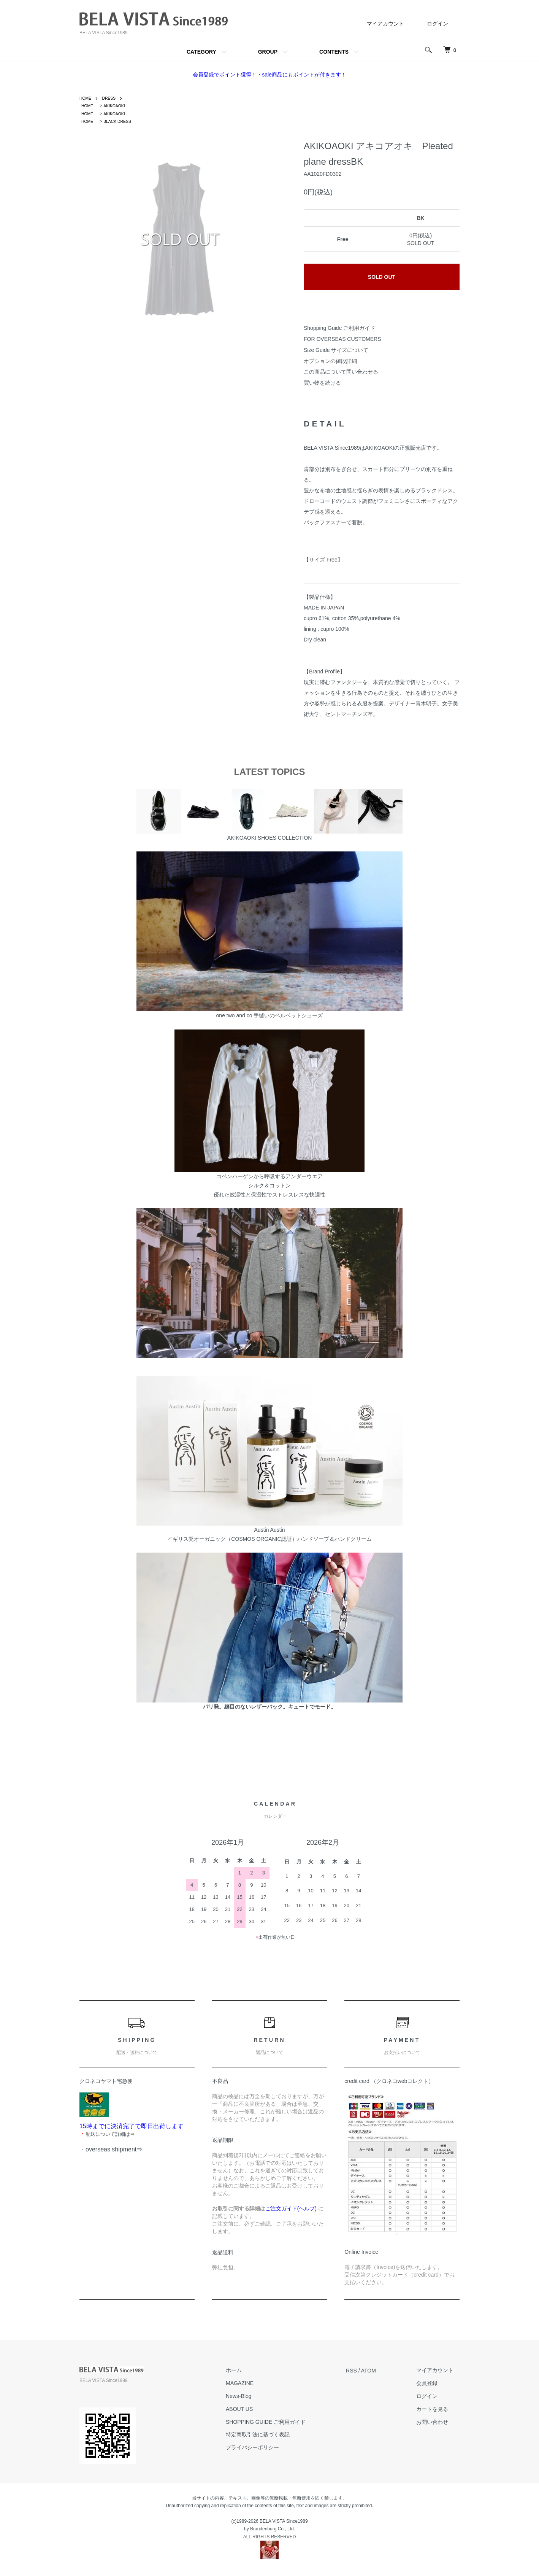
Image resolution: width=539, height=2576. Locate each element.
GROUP (267, 52)
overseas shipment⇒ (114, 2149)
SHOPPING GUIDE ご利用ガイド (284, 2422)
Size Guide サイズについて (336, 350)
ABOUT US (257, 2409)
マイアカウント (385, 24)
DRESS (111, 98)
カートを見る (438, 2409)
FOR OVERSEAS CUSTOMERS (342, 339)
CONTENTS (334, 52)
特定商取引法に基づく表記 (276, 2435)
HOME (86, 98)
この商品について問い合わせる (341, 372)
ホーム (252, 2371)
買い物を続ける (322, 383)
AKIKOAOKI (117, 105)
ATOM (380, 2371)
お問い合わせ (438, 2422)
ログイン (437, 24)
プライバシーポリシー (270, 2447)
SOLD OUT (381, 277)
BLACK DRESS (121, 121)
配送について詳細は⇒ (110, 2134)
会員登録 (433, 2383)
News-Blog (257, 2396)
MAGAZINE (258, 2383)
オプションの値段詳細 (330, 361)
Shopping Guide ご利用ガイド (339, 328)
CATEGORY (201, 52)
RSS (363, 2371)
